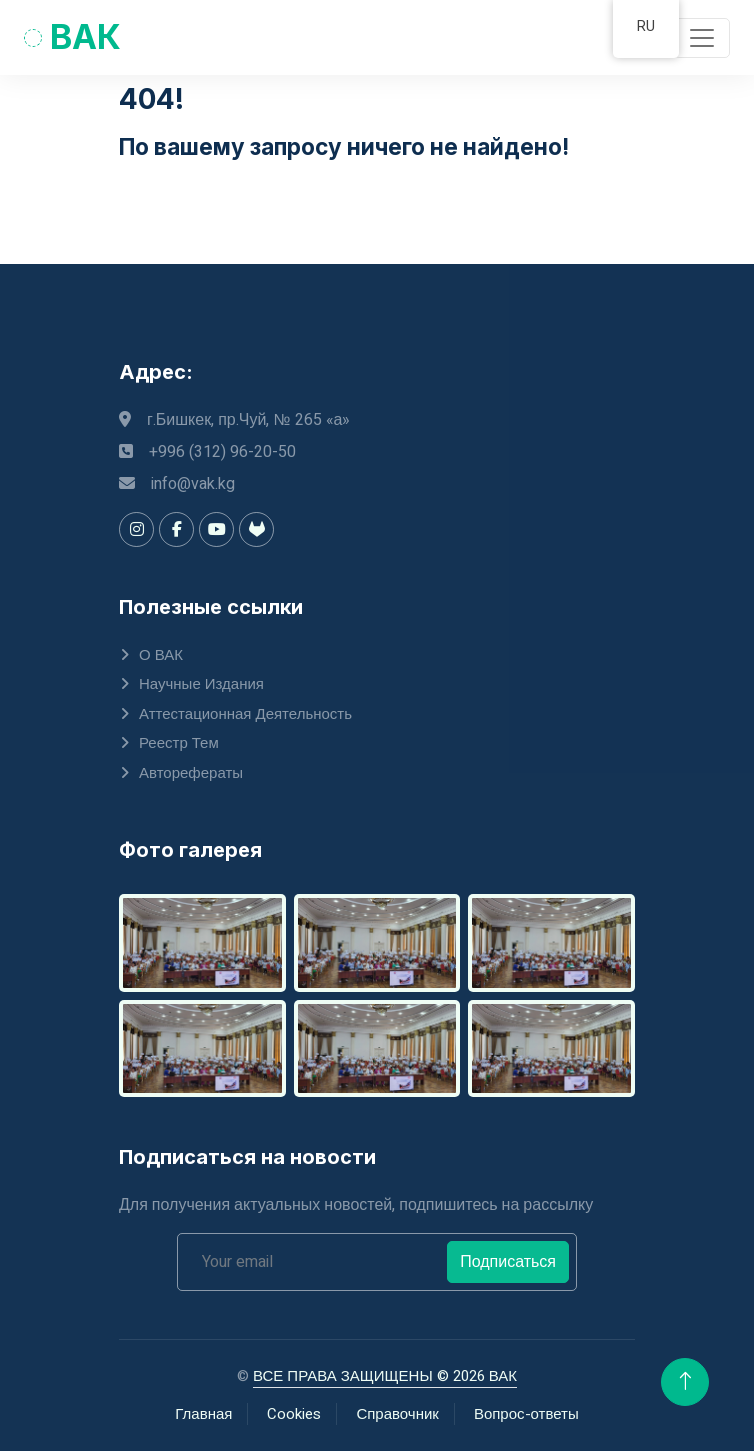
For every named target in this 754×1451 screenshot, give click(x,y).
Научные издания (201, 684)
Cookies (294, 1414)
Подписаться (508, 1262)
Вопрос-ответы (526, 1414)
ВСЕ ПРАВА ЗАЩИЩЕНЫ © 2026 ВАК (385, 1376)
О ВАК (161, 655)
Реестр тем (179, 743)
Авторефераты (191, 773)
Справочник (397, 1414)
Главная (203, 1414)
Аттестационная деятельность (245, 714)
